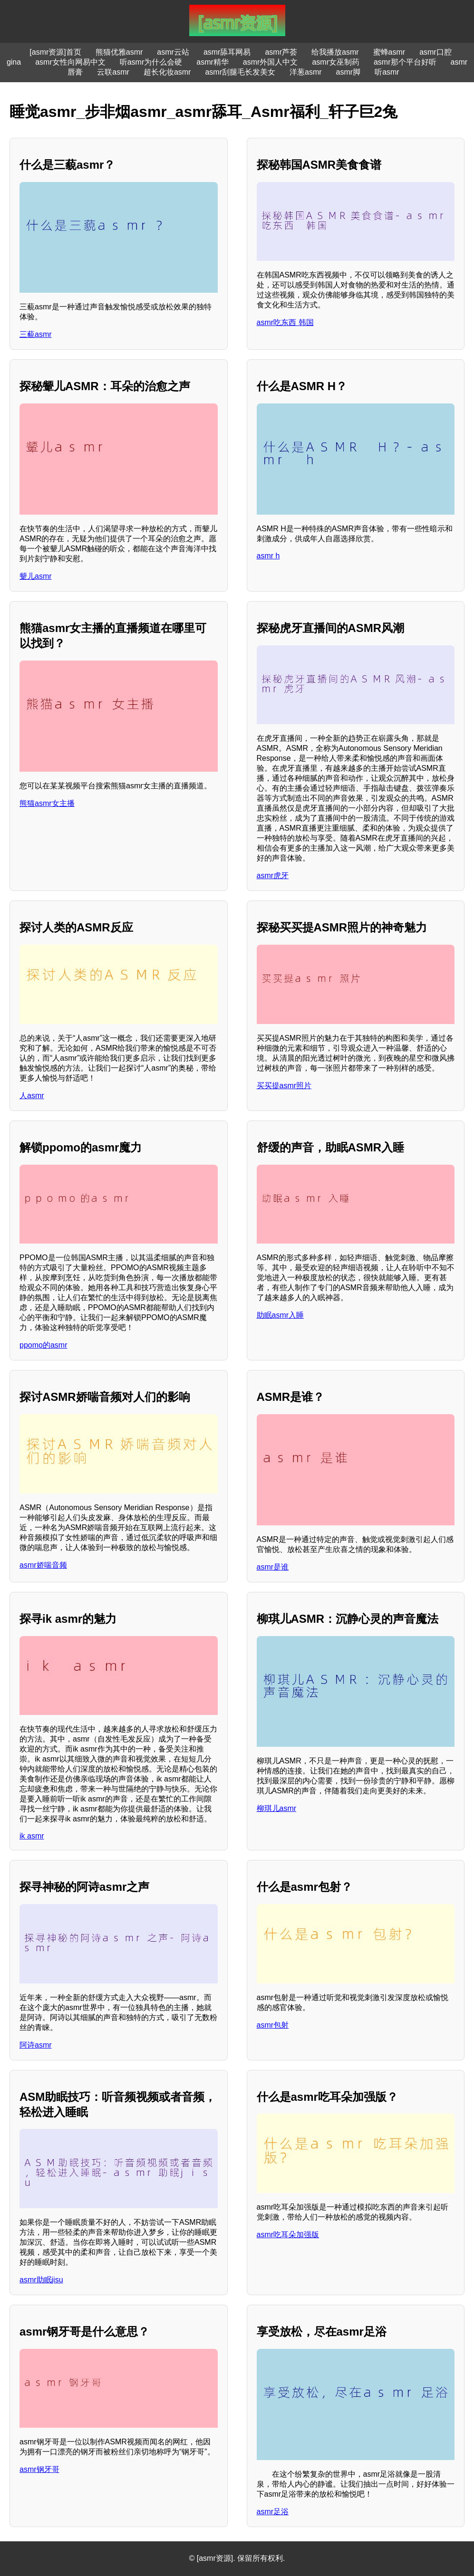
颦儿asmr (35, 576)
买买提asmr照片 (284, 1086)
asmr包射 (273, 2025)
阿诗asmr (35, 2045)
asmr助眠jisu (41, 2280)
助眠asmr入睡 (280, 1315)
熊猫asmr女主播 (47, 803)
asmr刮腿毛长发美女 (240, 72)
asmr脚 (348, 72)
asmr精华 (212, 62)
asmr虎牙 (273, 875)
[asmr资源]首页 (55, 52)
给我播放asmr (335, 52)
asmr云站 (173, 52)
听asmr (387, 72)
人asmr (31, 1096)
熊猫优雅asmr (119, 52)
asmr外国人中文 (270, 62)
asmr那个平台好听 (405, 62)
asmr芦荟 (281, 52)
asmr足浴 (273, 2512)
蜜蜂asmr (389, 52)
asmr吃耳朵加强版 (288, 2235)
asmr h (268, 556)
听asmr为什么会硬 (151, 62)
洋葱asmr (306, 72)
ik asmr (31, 1836)
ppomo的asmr (43, 1345)
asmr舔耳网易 (227, 52)
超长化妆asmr (167, 72)
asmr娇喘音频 (43, 1565)
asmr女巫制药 (335, 62)
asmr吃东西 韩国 (285, 322)
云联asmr (113, 72)
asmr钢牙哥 (39, 2469)
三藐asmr (35, 334)
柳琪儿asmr (277, 1808)
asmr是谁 (273, 1567)
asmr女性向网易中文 (70, 62)
